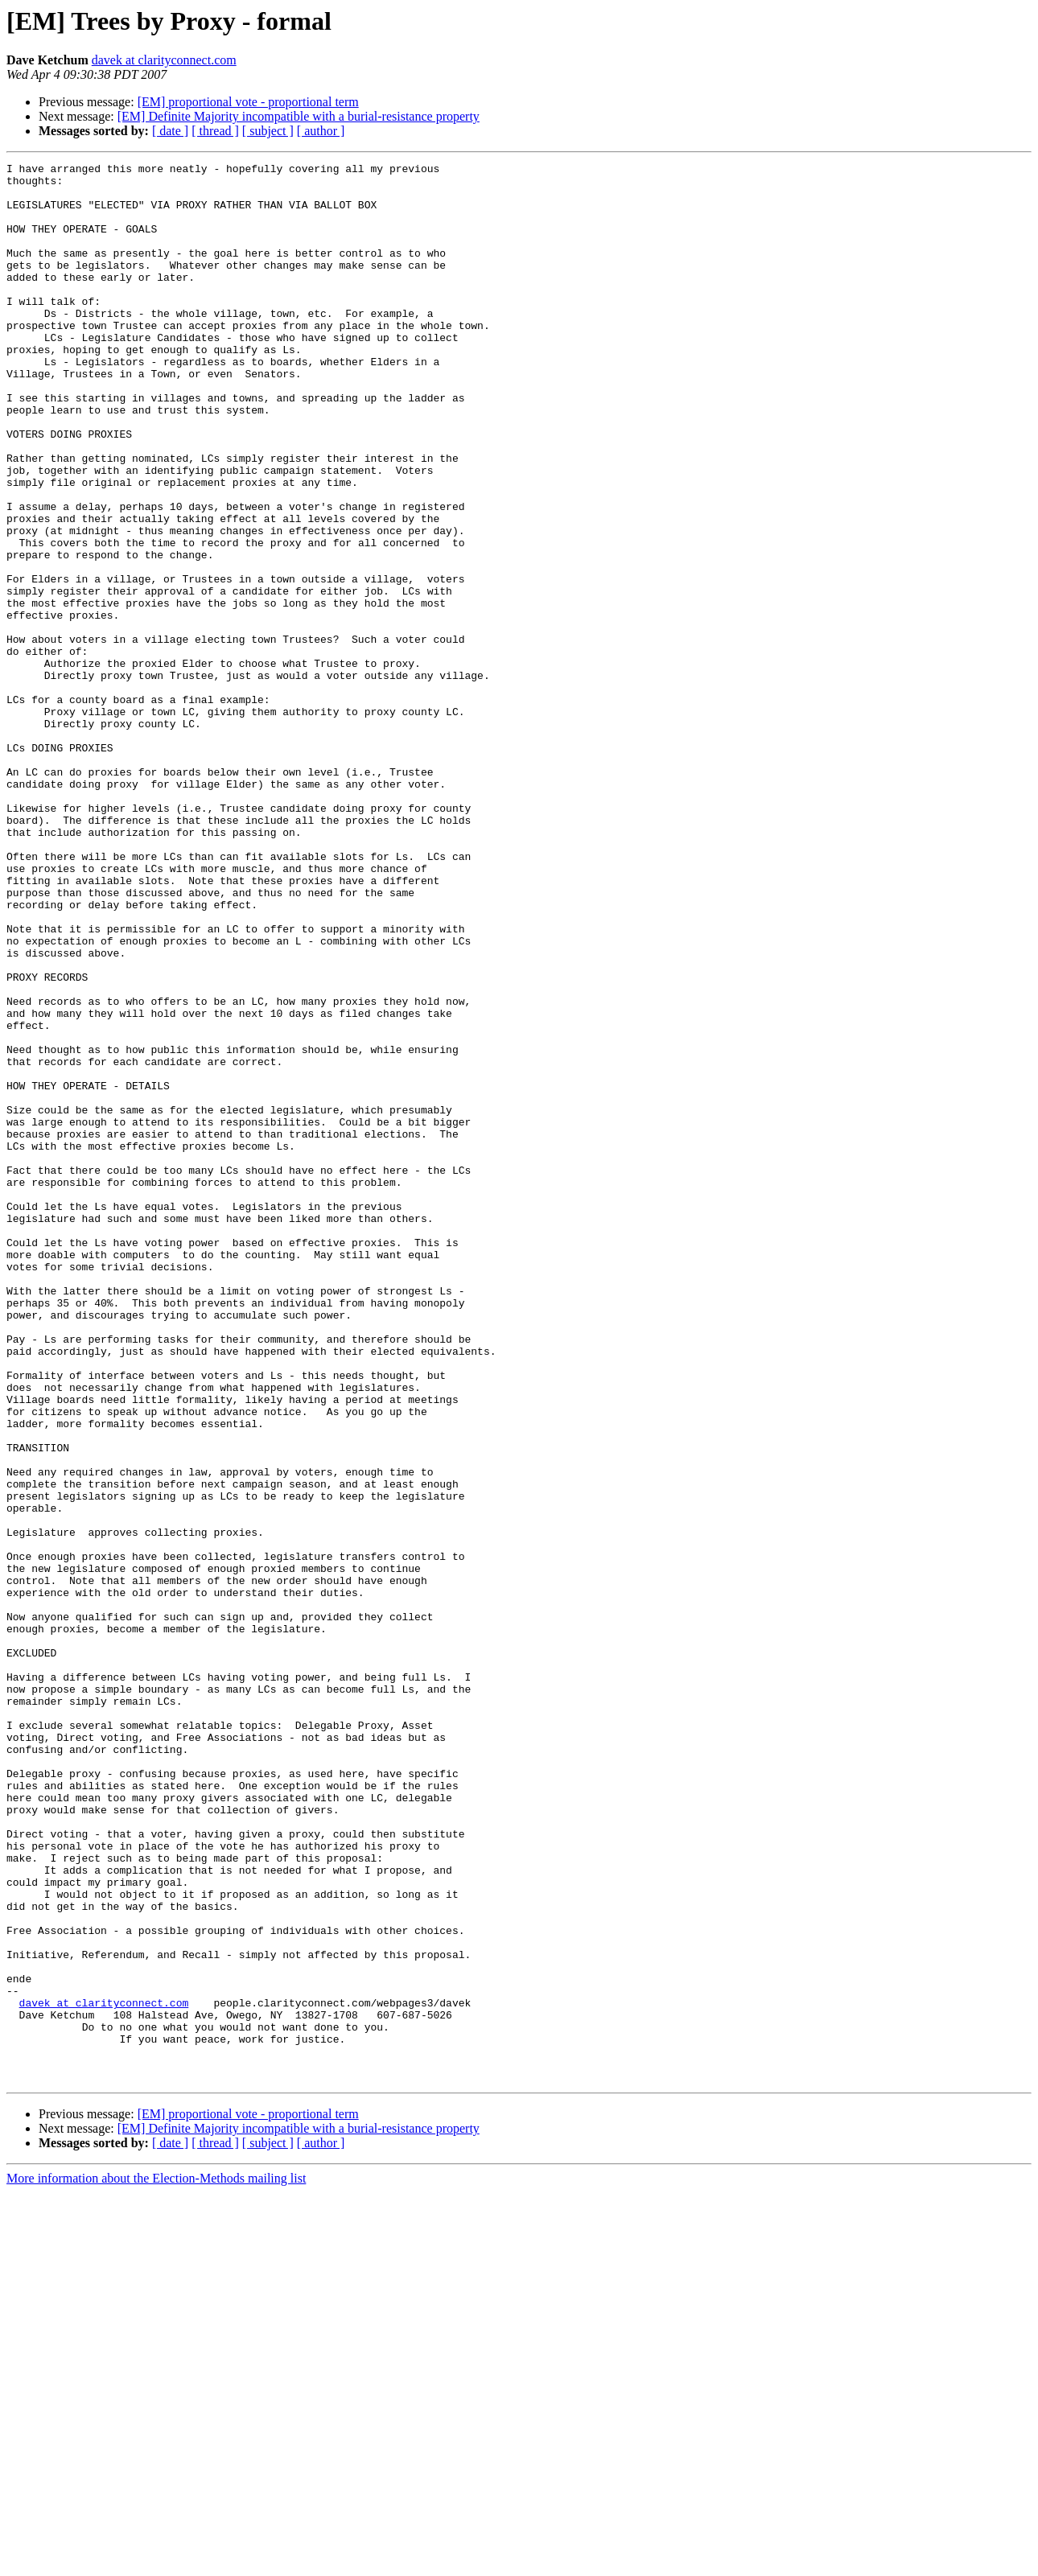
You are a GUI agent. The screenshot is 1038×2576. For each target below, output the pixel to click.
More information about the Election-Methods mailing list (156, 2562)
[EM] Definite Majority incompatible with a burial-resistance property (298, 116)
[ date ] (170, 131)
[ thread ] (215, 131)
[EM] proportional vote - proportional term (248, 102)
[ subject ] (268, 131)
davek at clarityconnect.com (164, 60)
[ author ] (321, 131)
